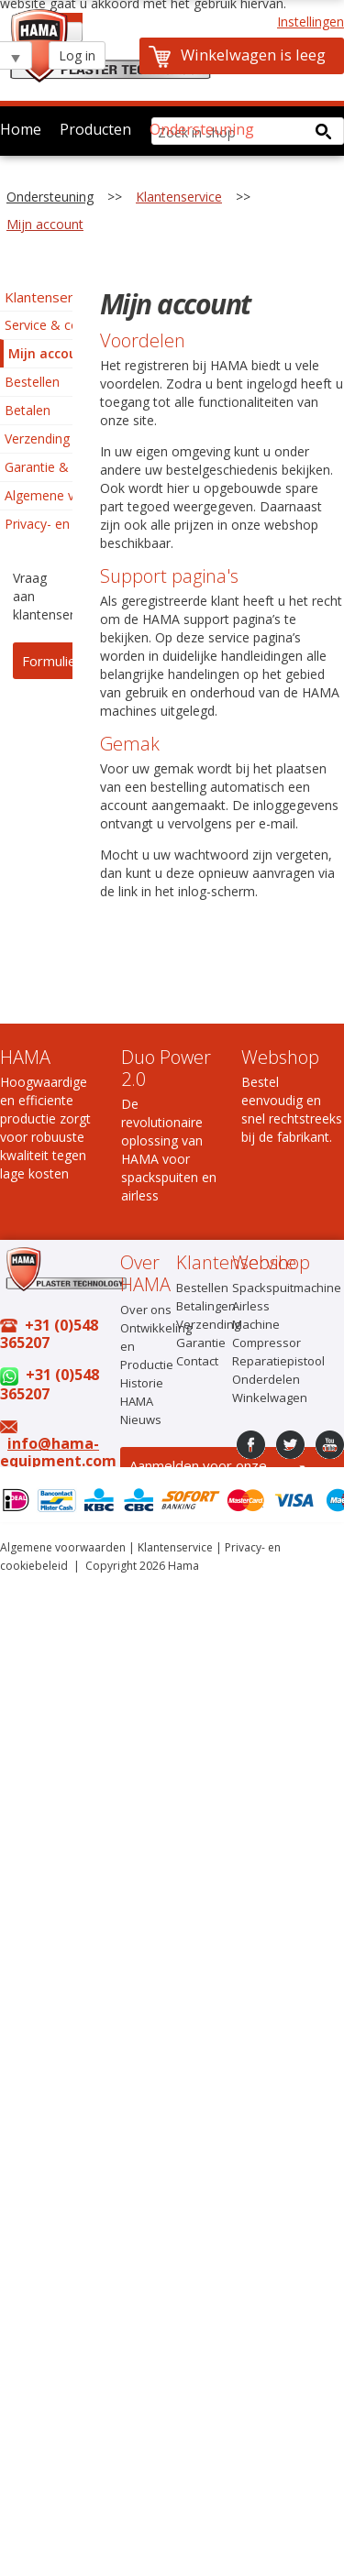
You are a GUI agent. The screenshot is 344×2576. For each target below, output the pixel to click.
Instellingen (310, 21)
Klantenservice (175, 1547)
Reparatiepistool (278, 1361)
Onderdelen (266, 1379)
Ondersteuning (202, 129)
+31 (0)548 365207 (49, 1334)
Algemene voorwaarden (63, 1547)
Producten (95, 129)
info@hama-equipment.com (58, 1452)
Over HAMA (49, 175)
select (20, 56)
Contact (235, 175)
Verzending (208, 1324)
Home (20, 129)
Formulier (52, 661)
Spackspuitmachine (286, 1287)
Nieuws (140, 1419)
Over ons (146, 1309)
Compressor (266, 1342)
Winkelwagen (269, 1397)
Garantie (201, 1342)
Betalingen (206, 1306)
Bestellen (202, 1287)
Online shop (149, 175)
